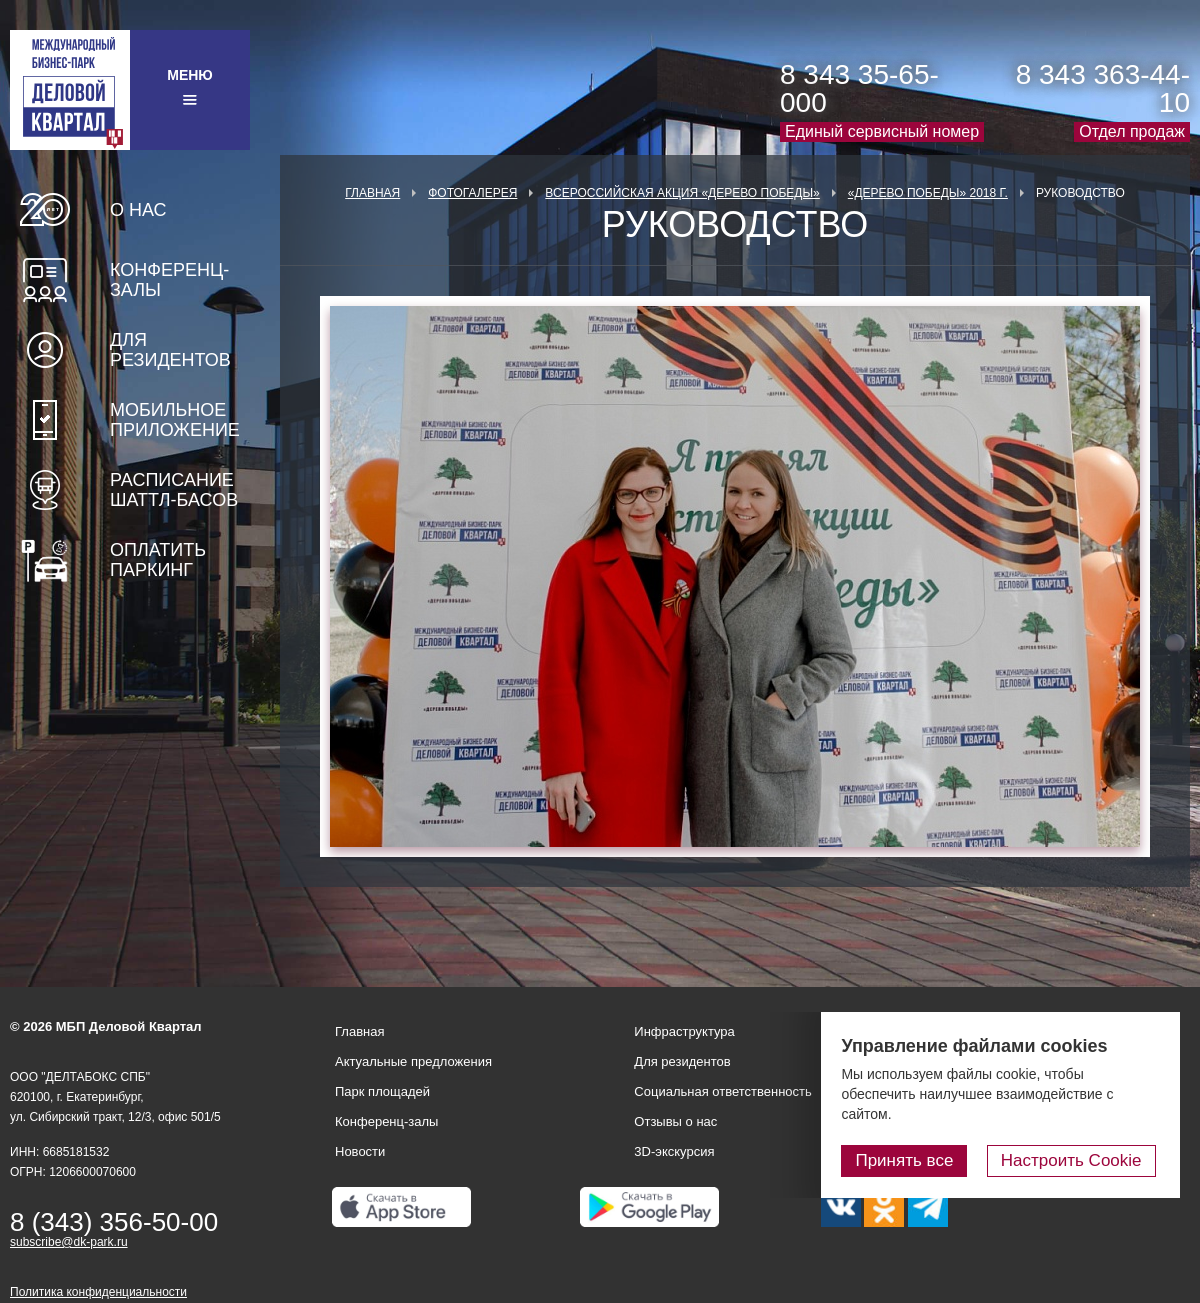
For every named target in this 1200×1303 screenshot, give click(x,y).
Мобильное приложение (175, 420)
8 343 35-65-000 (859, 88)
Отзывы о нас (675, 1121)
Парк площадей (382, 1091)
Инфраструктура (684, 1031)
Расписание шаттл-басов (174, 490)
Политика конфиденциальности (98, 1292)
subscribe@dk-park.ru (69, 1242)
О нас (138, 210)
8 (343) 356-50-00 (114, 1222)
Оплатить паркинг (158, 560)
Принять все (913, 1160)
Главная (372, 193)
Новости (360, 1151)
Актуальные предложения (413, 1061)
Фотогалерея (472, 193)
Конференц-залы (169, 280)
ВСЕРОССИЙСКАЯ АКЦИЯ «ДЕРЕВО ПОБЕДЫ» (682, 193)
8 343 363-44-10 (1103, 88)
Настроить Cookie (1075, 1160)
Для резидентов (170, 350)
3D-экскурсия (674, 1151)
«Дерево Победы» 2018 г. (928, 193)
